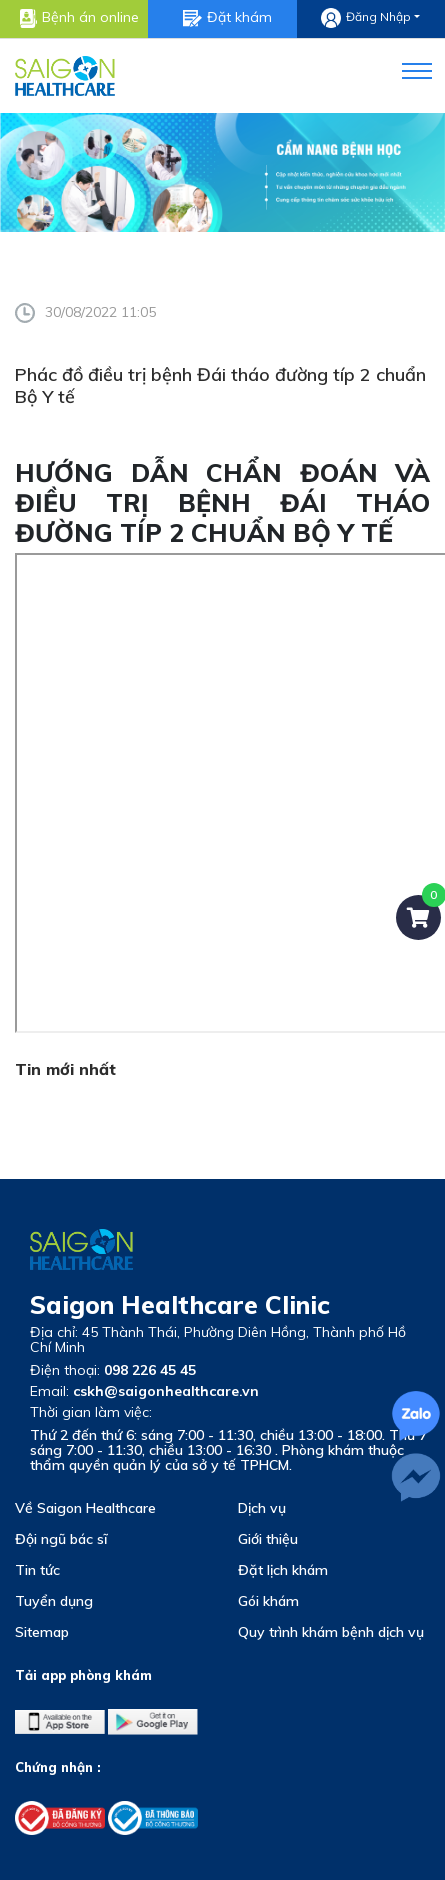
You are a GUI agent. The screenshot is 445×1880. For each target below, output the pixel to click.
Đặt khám (227, 17)
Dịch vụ (262, 1508)
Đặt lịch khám (283, 1570)
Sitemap (42, 1632)
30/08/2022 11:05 (85, 312)
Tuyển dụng (54, 1601)
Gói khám (268, 1601)
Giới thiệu (268, 1539)
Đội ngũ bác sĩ (61, 1539)
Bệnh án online (79, 18)
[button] (404, 67)
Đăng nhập (366, 18)
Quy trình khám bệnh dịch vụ (331, 1632)
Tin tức (37, 1570)
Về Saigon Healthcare (85, 1508)
